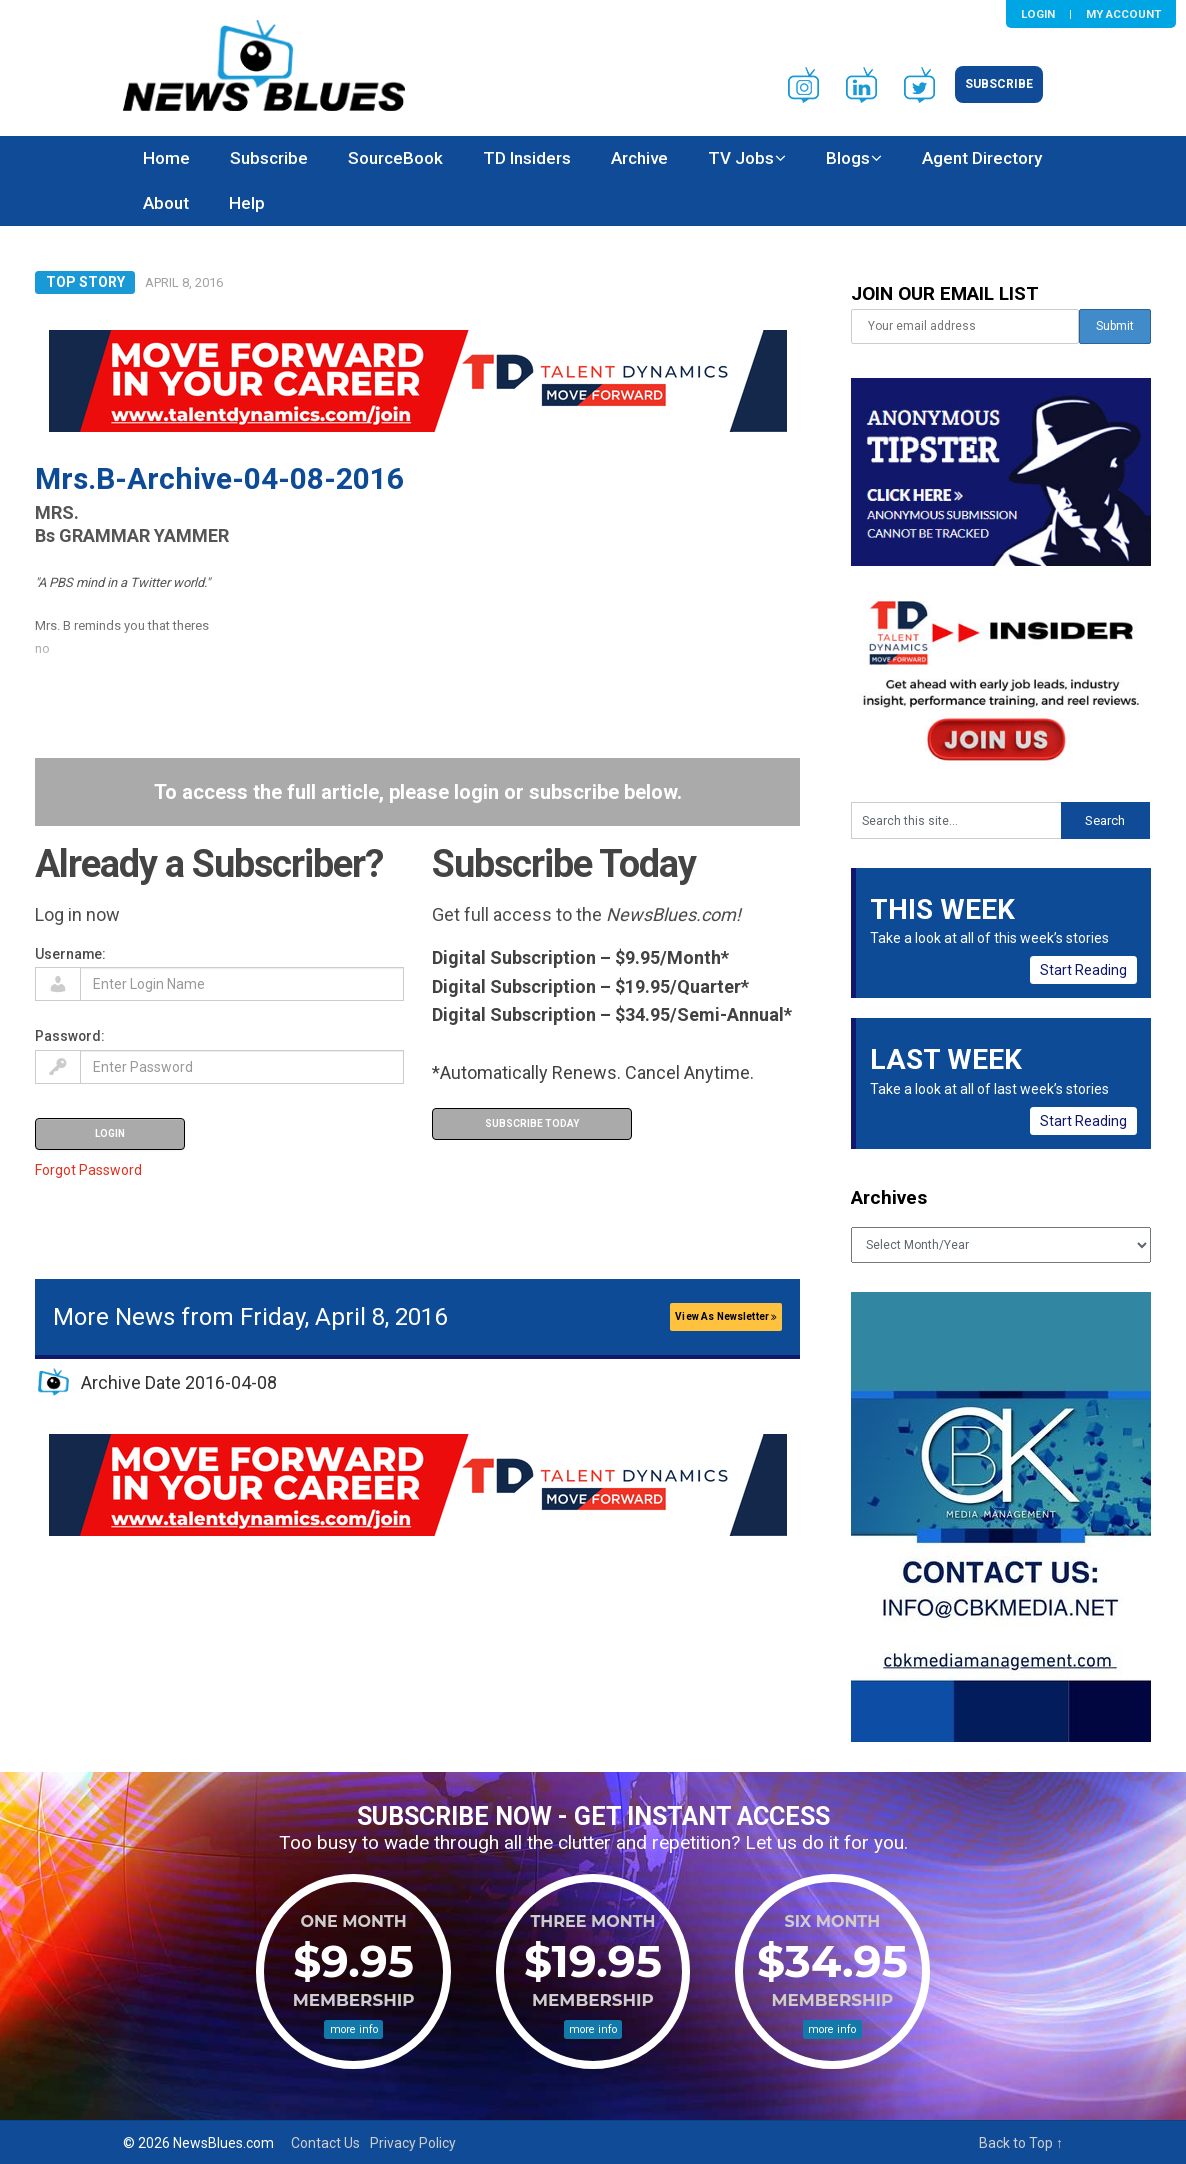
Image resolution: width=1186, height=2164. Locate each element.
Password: (70, 1036)
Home (166, 158)
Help (247, 203)
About (166, 203)
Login (1038, 14)
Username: (70, 954)
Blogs (848, 158)
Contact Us (325, 2143)
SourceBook (395, 158)
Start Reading (1083, 970)
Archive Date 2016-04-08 (179, 1382)
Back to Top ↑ (1021, 2143)
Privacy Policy (413, 2143)
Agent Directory (982, 158)
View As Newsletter (726, 1316)
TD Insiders (527, 158)
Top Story (85, 282)
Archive (639, 158)
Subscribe (999, 84)
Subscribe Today (532, 1123)
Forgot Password (88, 1170)
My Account (1123, 14)
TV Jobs (741, 158)
